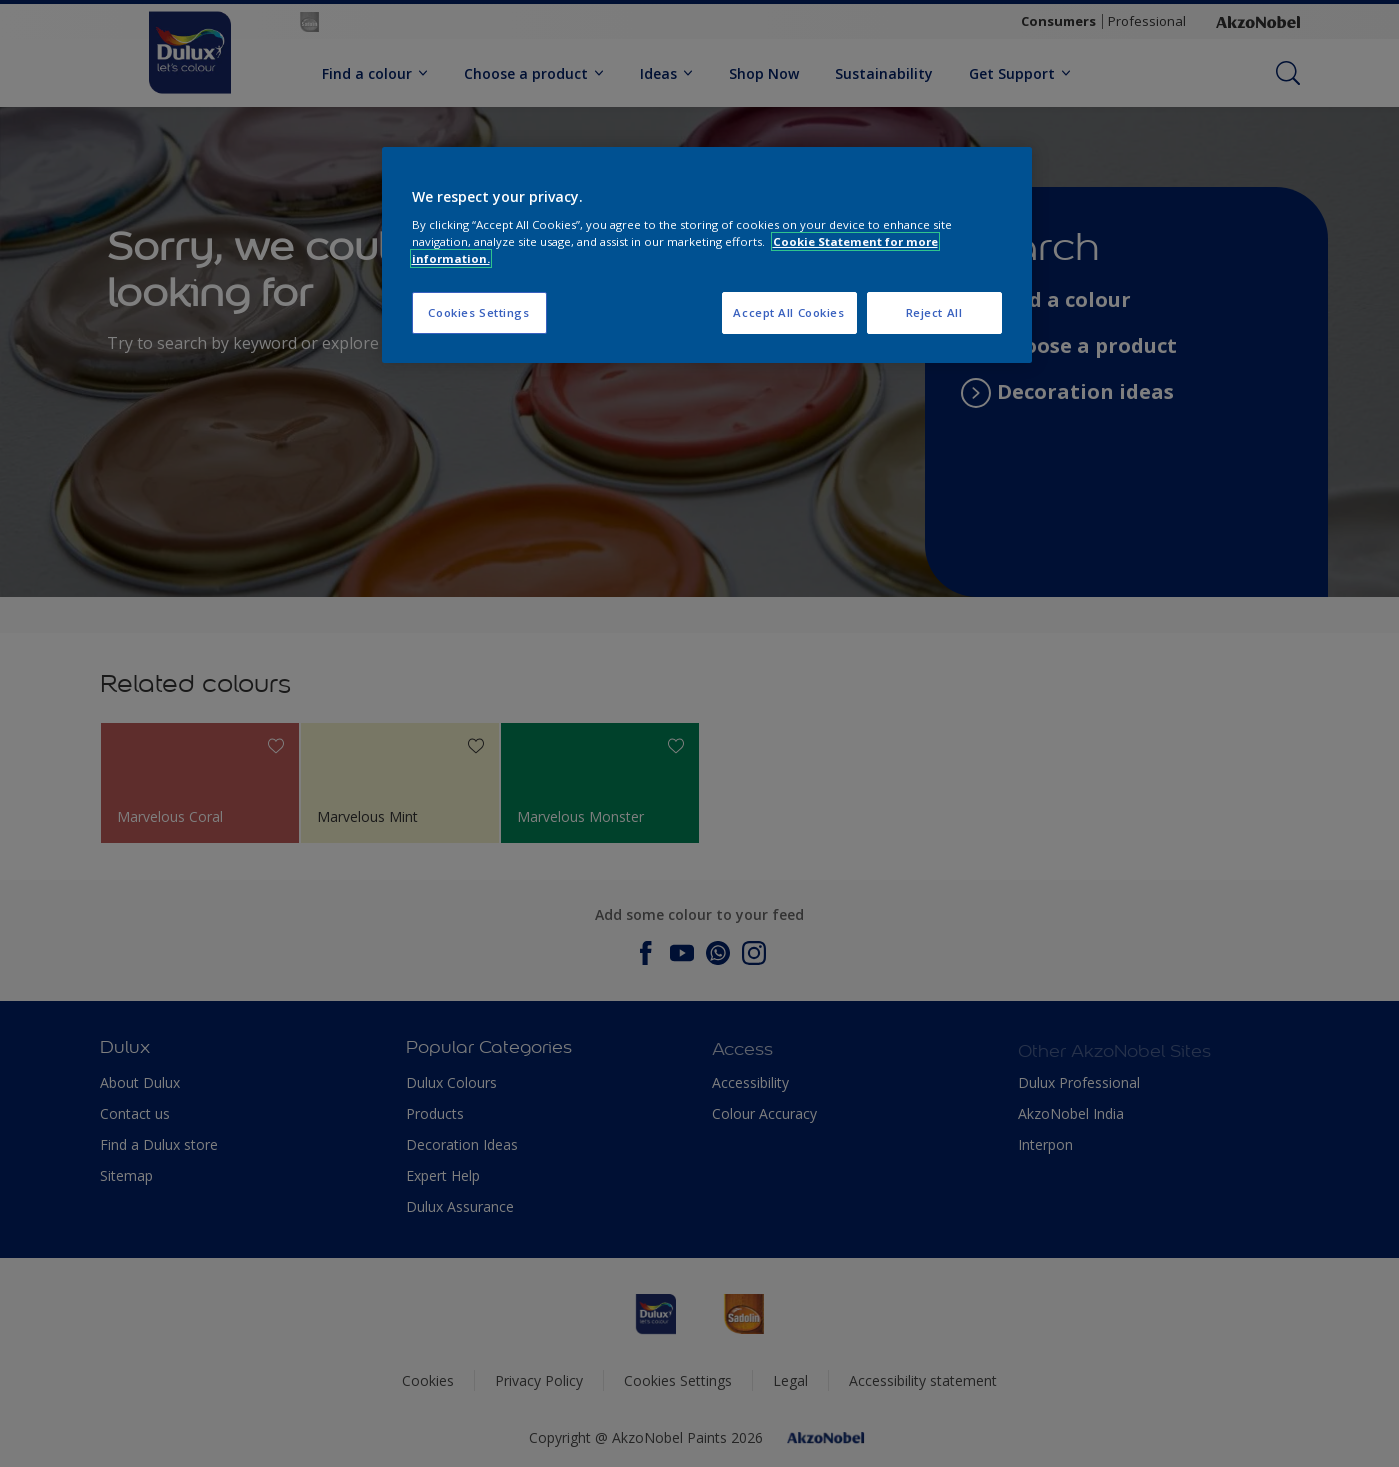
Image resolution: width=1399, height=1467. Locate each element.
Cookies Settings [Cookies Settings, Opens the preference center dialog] (478, 312)
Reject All (934, 312)
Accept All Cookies (788, 312)
